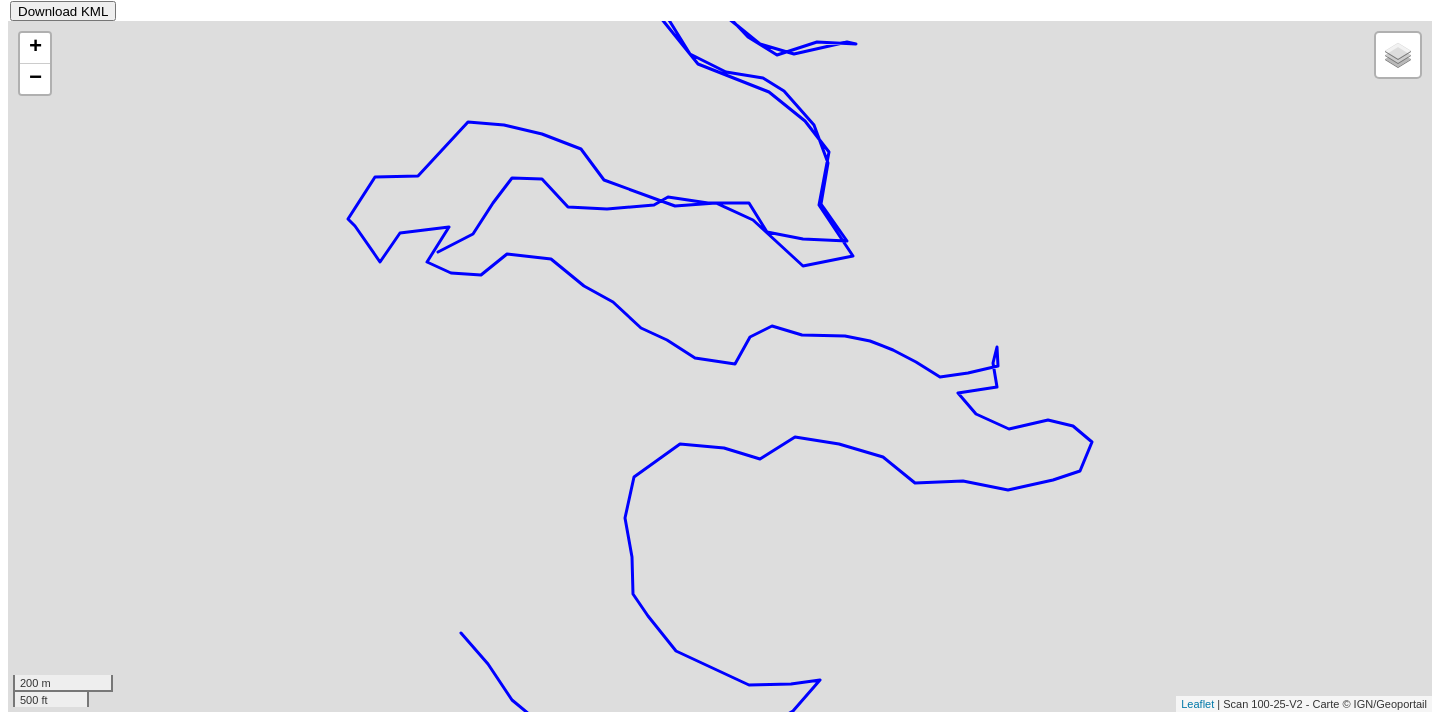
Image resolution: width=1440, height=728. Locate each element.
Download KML (63, 11)
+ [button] (35, 48)
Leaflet (1197, 704)
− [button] (35, 79)
